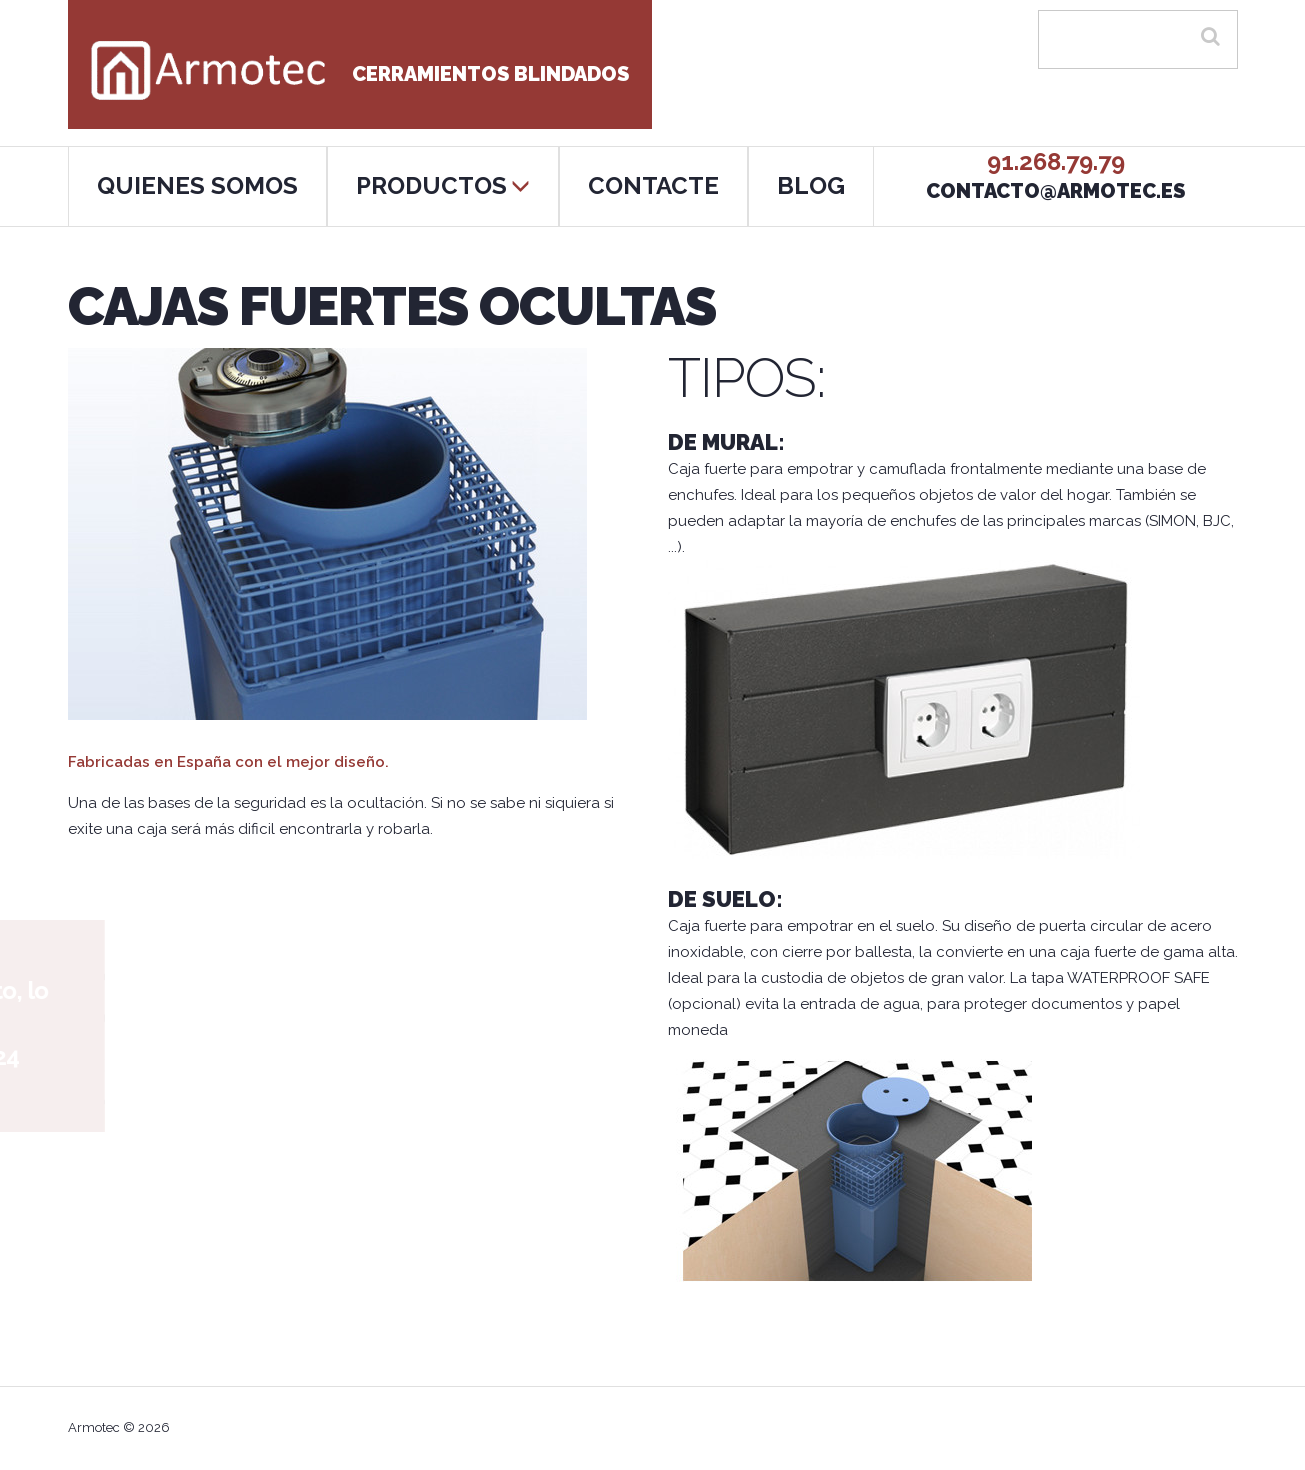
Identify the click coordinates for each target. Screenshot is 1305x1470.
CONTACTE (653, 185)
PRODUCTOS (443, 185)
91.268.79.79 (1056, 161)
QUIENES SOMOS (197, 185)
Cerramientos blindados (360, 74)
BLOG (811, 185)
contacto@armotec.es (1055, 191)
